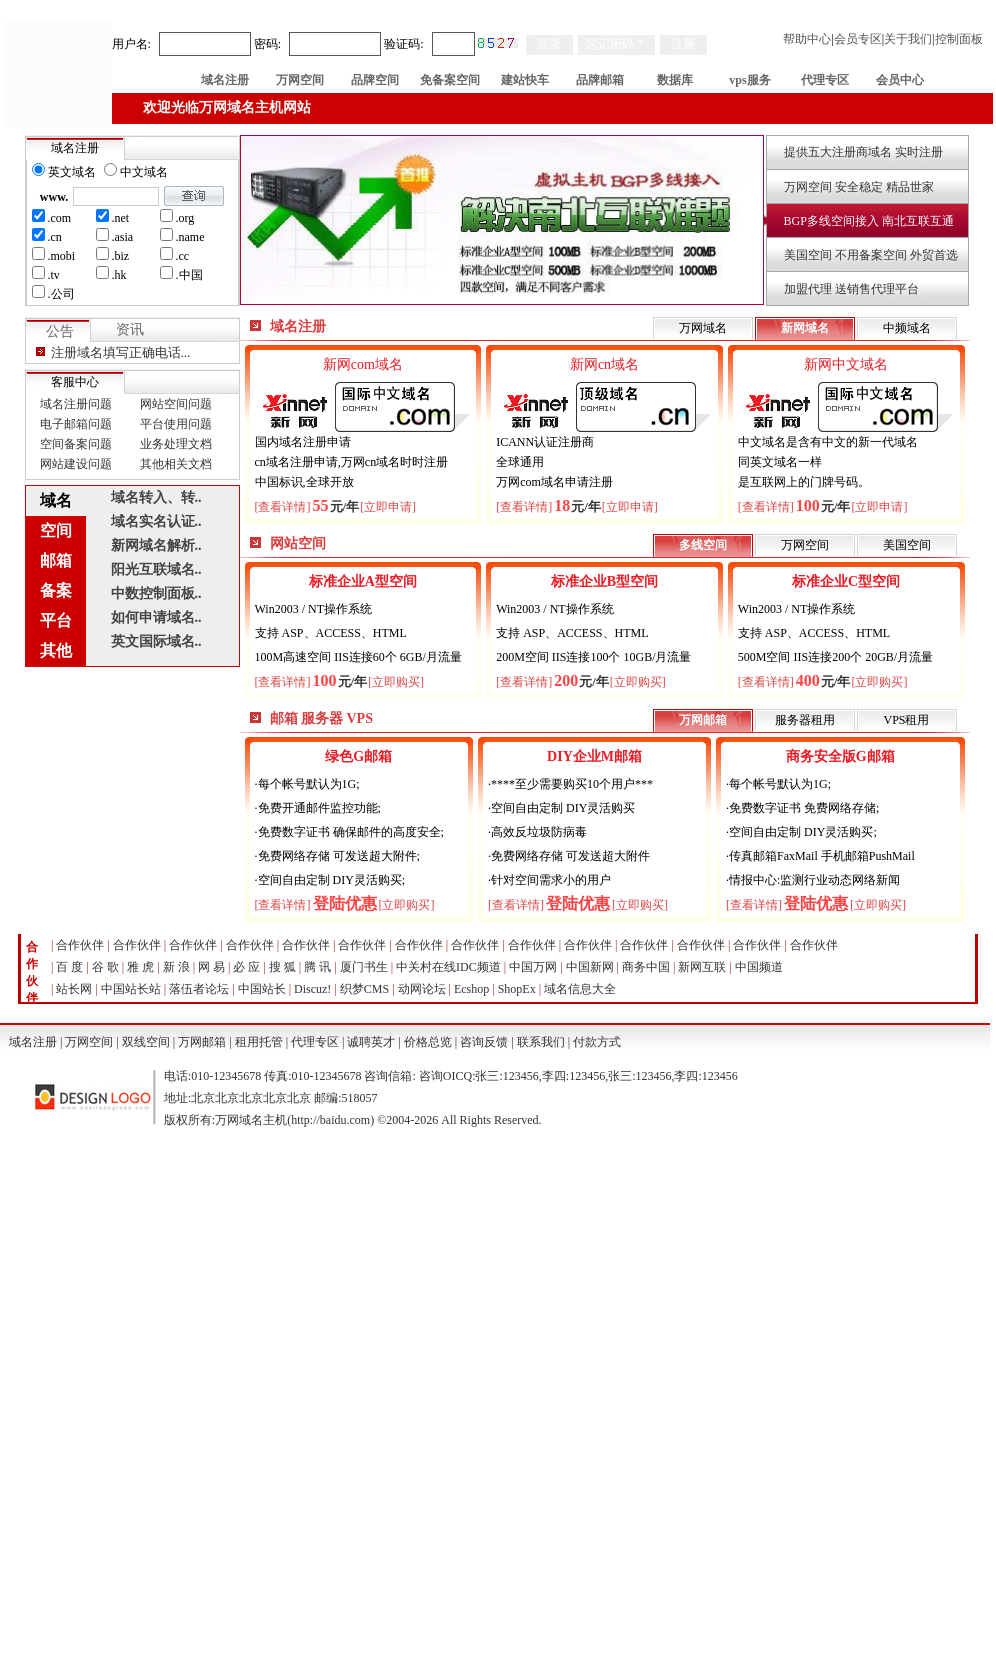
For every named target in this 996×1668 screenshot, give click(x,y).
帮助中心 (807, 39)
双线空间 (146, 1042)
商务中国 (646, 967)
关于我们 (908, 39)
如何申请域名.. (156, 617)
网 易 (211, 967)
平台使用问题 (176, 424)
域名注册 (225, 80)
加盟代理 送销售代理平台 (851, 289)
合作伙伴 (80, 945)
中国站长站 (131, 989)
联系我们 (541, 1042)
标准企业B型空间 (604, 581)
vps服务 (749, 80)
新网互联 (702, 967)
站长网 (74, 989)
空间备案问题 (76, 444)
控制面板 (959, 39)
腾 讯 (317, 967)
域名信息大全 (580, 989)
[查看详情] (283, 507)
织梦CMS (364, 989)
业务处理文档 (176, 444)
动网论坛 (422, 989)
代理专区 (825, 80)
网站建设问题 (76, 464)
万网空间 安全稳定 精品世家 (859, 187)
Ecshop (471, 989)
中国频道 (759, 967)
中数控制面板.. (156, 593)
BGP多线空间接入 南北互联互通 (869, 221)
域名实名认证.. (156, 521)
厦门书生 (364, 967)
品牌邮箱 (600, 80)
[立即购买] (396, 682)
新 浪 (176, 967)
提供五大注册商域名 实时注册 (863, 152)
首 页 (150, 80)
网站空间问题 (176, 404)
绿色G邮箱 (358, 756)
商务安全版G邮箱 (840, 756)
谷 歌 (105, 967)
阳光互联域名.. (156, 569)
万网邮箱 (202, 1042)
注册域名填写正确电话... (121, 352)
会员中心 (900, 80)
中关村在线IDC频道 (448, 967)
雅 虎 (140, 967)
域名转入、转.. (156, 497)
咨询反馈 (484, 1042)
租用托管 (259, 1042)
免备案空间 (450, 80)
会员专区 (858, 39)
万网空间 (300, 80)
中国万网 (533, 967)
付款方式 (597, 1042)
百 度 (69, 967)
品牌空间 (375, 80)
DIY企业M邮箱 (594, 756)
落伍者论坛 (199, 989)
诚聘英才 (371, 1042)
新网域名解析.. (156, 545)
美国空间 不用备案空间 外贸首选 (871, 255)
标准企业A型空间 (363, 581)
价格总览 (428, 1042)
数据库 (675, 80)
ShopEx (517, 989)
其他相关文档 (176, 464)
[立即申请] (388, 507)
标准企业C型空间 (846, 581)
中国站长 (262, 989)
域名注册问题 (76, 404)
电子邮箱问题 (76, 424)
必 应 (246, 967)
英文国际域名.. (156, 641)
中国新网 (590, 967)
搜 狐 (282, 967)
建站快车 (525, 80)
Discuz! (312, 989)
